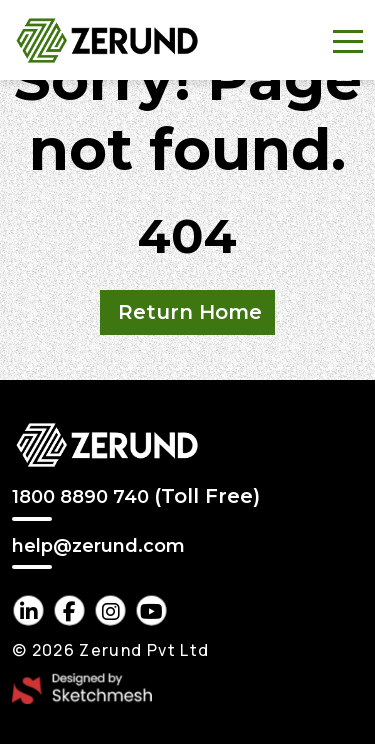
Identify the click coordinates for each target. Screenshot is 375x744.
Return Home (190, 312)
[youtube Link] (151, 610)
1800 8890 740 (136, 496)
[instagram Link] (110, 610)
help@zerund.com (98, 546)
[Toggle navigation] (348, 40)
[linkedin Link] (28, 610)
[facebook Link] (69, 610)
